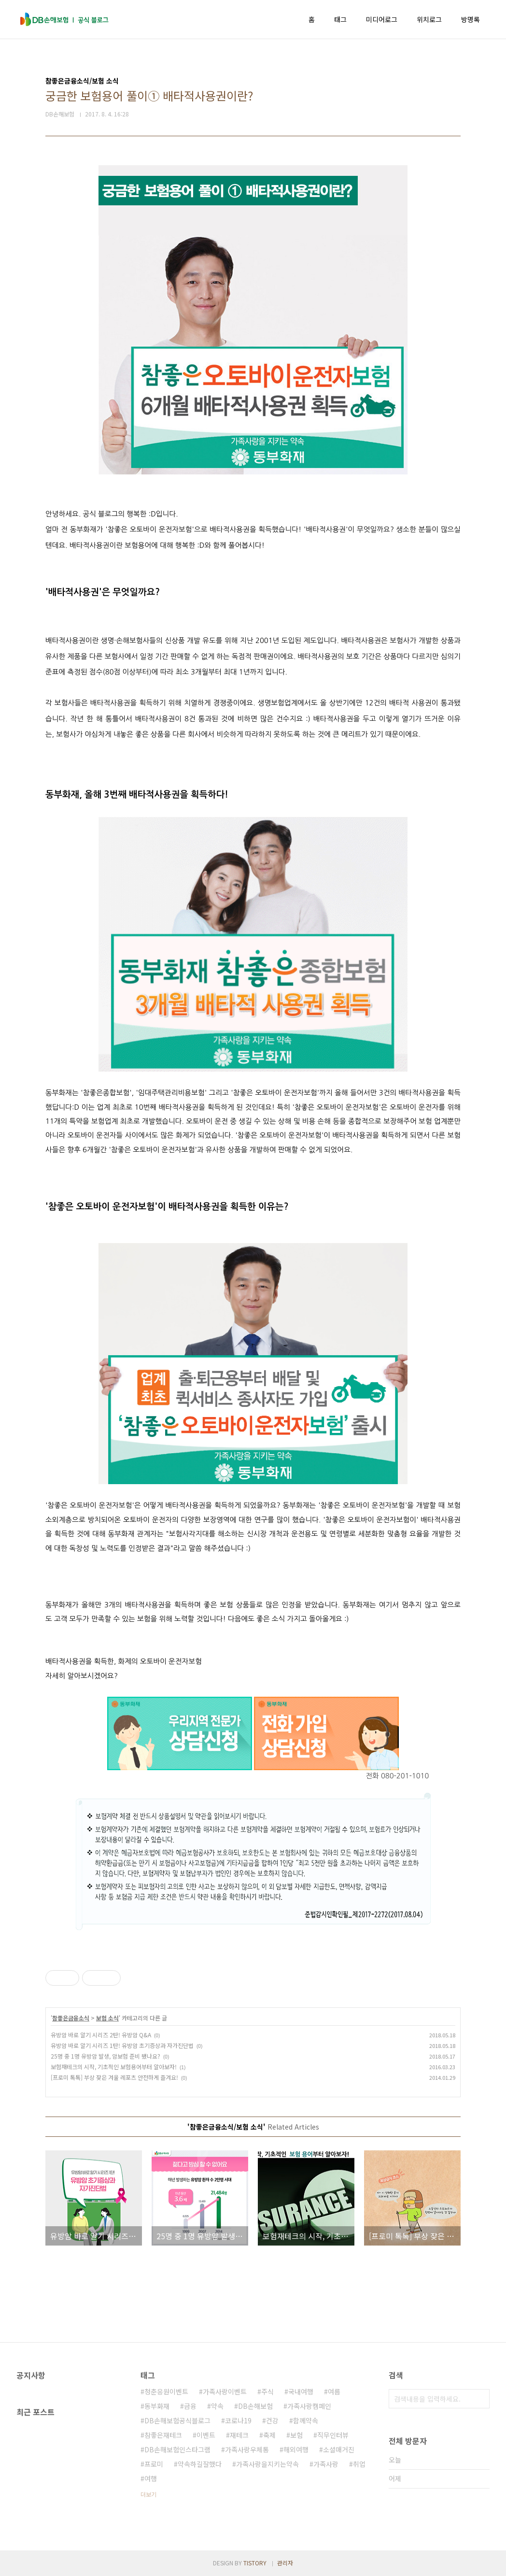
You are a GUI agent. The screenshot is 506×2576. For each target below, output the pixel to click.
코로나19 (238, 2420)
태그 (340, 19)
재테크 (239, 2435)
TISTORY (255, 2563)
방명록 (470, 19)
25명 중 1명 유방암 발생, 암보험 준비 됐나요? (105, 2056)
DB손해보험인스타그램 (177, 2449)
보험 (296, 2435)
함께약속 (305, 2420)
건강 (272, 2420)
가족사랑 (325, 2464)
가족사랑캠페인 (309, 2406)
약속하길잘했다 (200, 2464)
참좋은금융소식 (70, 2018)
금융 (190, 2406)
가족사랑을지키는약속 (267, 2464)
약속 (217, 2406)
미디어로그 (381, 19)
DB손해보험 (255, 2406)
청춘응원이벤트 (166, 2391)
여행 (150, 2478)
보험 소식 (107, 2018)
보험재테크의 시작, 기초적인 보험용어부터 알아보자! (114, 2066)
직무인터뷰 (333, 2435)
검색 (480, 2399)
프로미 (153, 2464)
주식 (267, 2391)
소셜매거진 (338, 2449)
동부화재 (156, 2406)
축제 (269, 2435)
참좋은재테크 (163, 2435)
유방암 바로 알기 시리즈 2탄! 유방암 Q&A (101, 2035)
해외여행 (296, 2449)
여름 (334, 2391)
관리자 (285, 2563)
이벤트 (206, 2435)
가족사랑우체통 (247, 2449)
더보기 (148, 2494)
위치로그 (429, 19)
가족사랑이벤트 (225, 2391)
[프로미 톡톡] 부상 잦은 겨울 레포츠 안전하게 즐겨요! (114, 2077)
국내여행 (300, 2391)
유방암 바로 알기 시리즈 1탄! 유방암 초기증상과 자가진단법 (122, 2045)
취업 (359, 2464)
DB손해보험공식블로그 (177, 2420)
